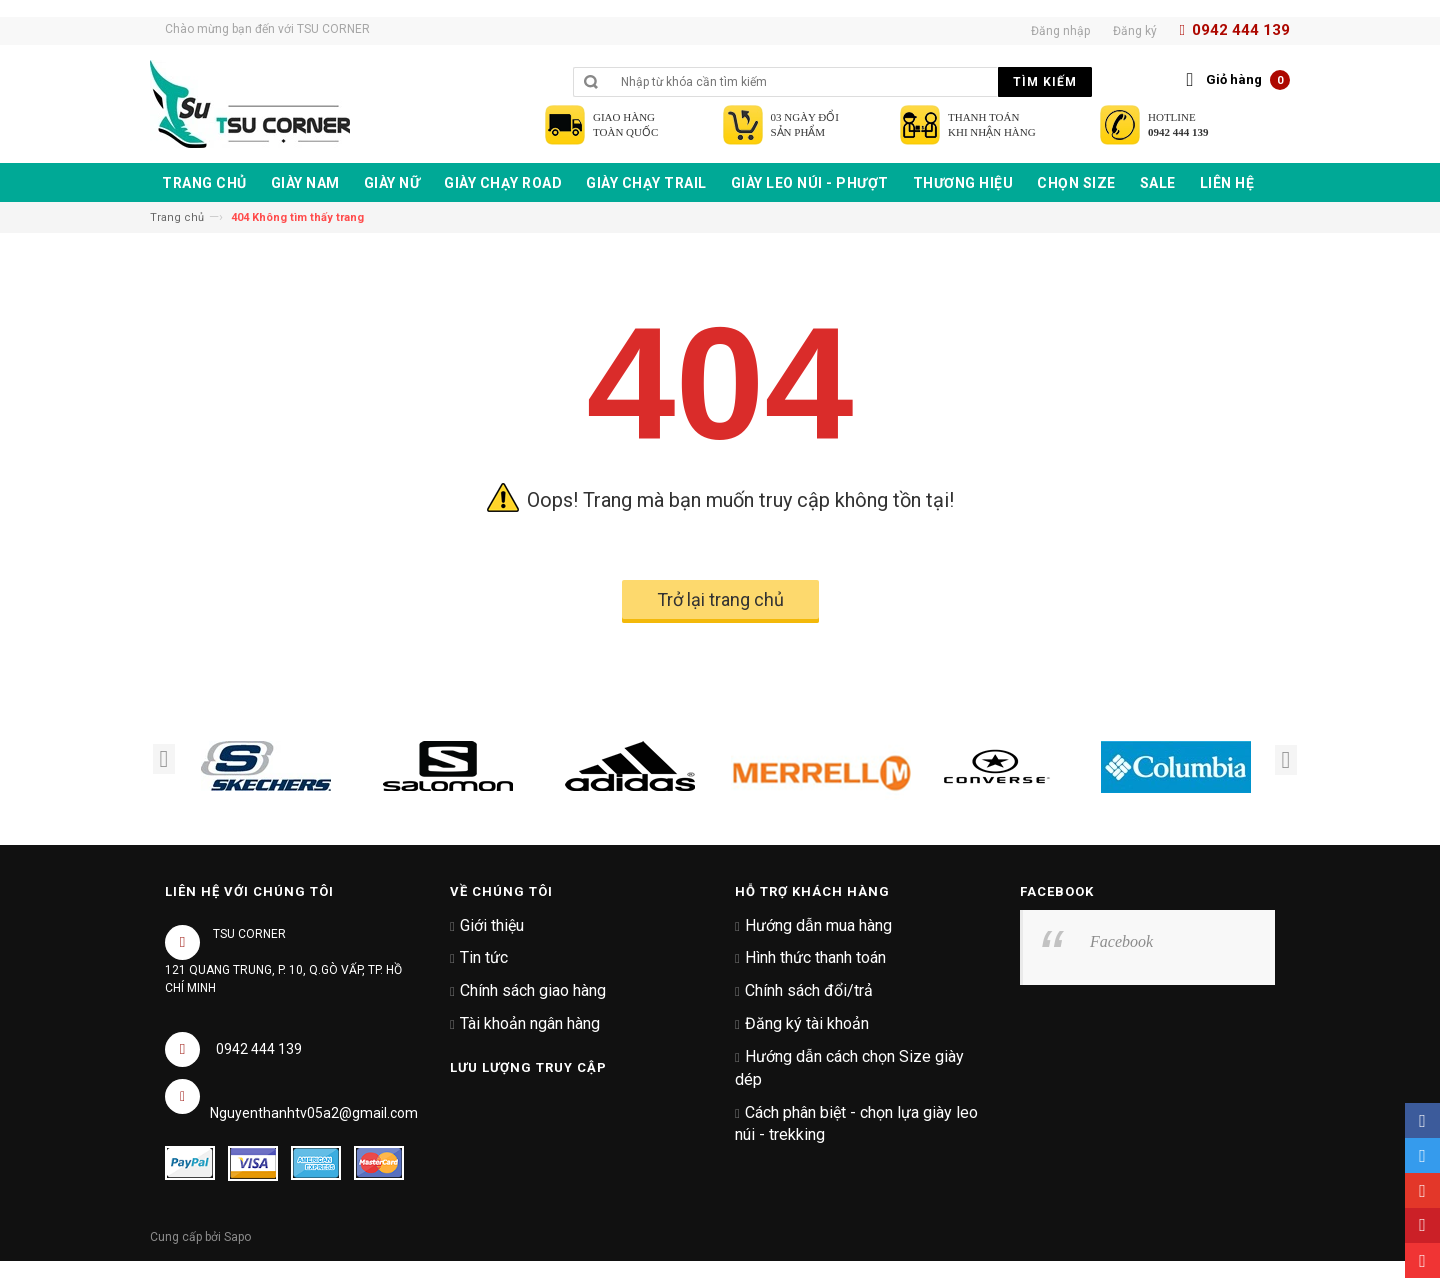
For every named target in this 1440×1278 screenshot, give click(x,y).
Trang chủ (177, 217)
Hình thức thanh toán (815, 957)
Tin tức (484, 957)
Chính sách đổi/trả (809, 990)
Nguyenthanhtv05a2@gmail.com (314, 1113)
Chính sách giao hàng (533, 990)
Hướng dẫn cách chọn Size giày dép (849, 1068)
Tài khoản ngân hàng (530, 1023)
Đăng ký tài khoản (807, 1023)
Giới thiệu (492, 925)
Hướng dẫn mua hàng (818, 925)
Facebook (1121, 941)
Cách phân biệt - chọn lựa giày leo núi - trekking (856, 1124)
